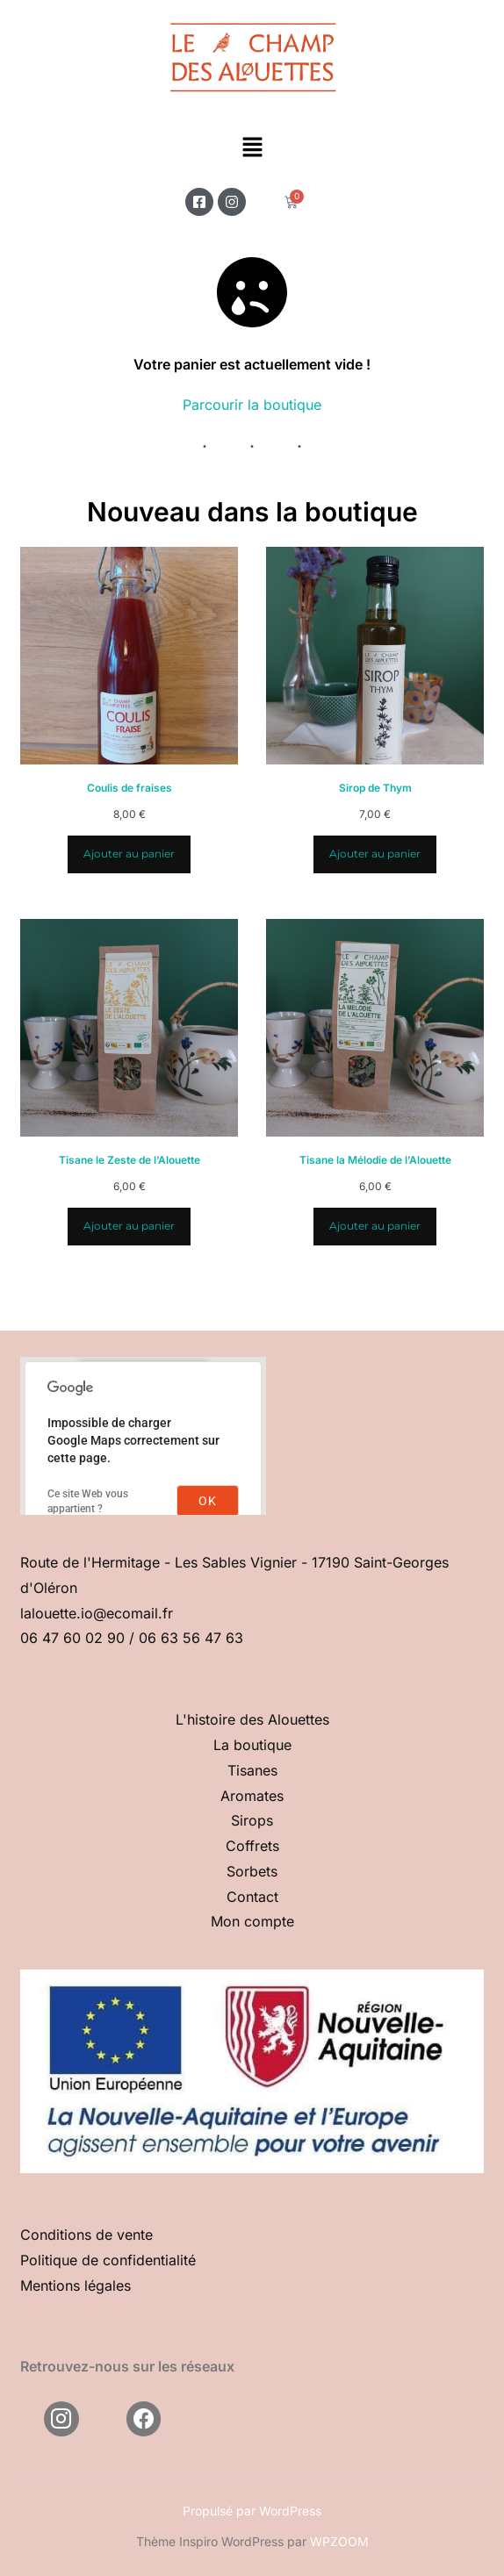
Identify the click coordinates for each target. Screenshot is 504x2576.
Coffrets (252, 1846)
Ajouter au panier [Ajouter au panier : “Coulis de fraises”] (129, 853)
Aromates (252, 1796)
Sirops (252, 1820)
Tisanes (252, 1770)
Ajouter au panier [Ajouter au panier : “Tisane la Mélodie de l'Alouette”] (375, 1225)
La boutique (252, 1745)
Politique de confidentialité (108, 2260)
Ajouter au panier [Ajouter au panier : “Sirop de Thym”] (375, 853)
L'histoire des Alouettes (252, 1719)
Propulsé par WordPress (252, 2510)
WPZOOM (339, 2541)
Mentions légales (75, 2285)
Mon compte (252, 1921)
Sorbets (252, 1871)
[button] (252, 149)
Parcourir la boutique (252, 404)
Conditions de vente (86, 2234)
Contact (252, 1896)
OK (207, 1501)
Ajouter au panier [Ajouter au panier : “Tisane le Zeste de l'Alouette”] (129, 1225)
